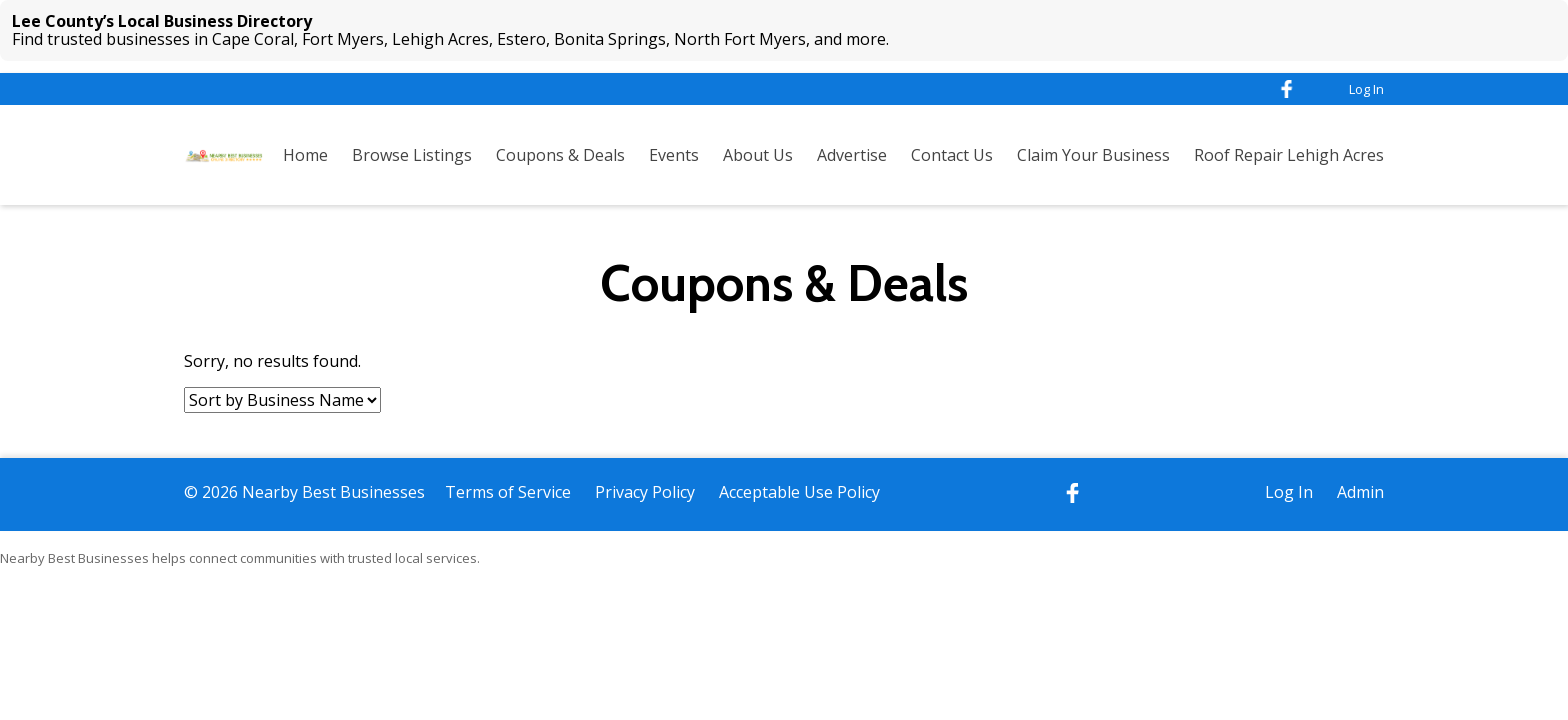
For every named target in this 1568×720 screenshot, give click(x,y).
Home (305, 155)
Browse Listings (412, 155)
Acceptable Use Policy (799, 492)
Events (674, 155)
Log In (1366, 89)
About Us (758, 155)
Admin (1360, 492)
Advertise (852, 155)
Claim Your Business (1093, 155)
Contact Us (952, 155)
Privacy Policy (645, 492)
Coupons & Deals (560, 155)
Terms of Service (508, 492)
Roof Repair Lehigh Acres (1289, 155)
